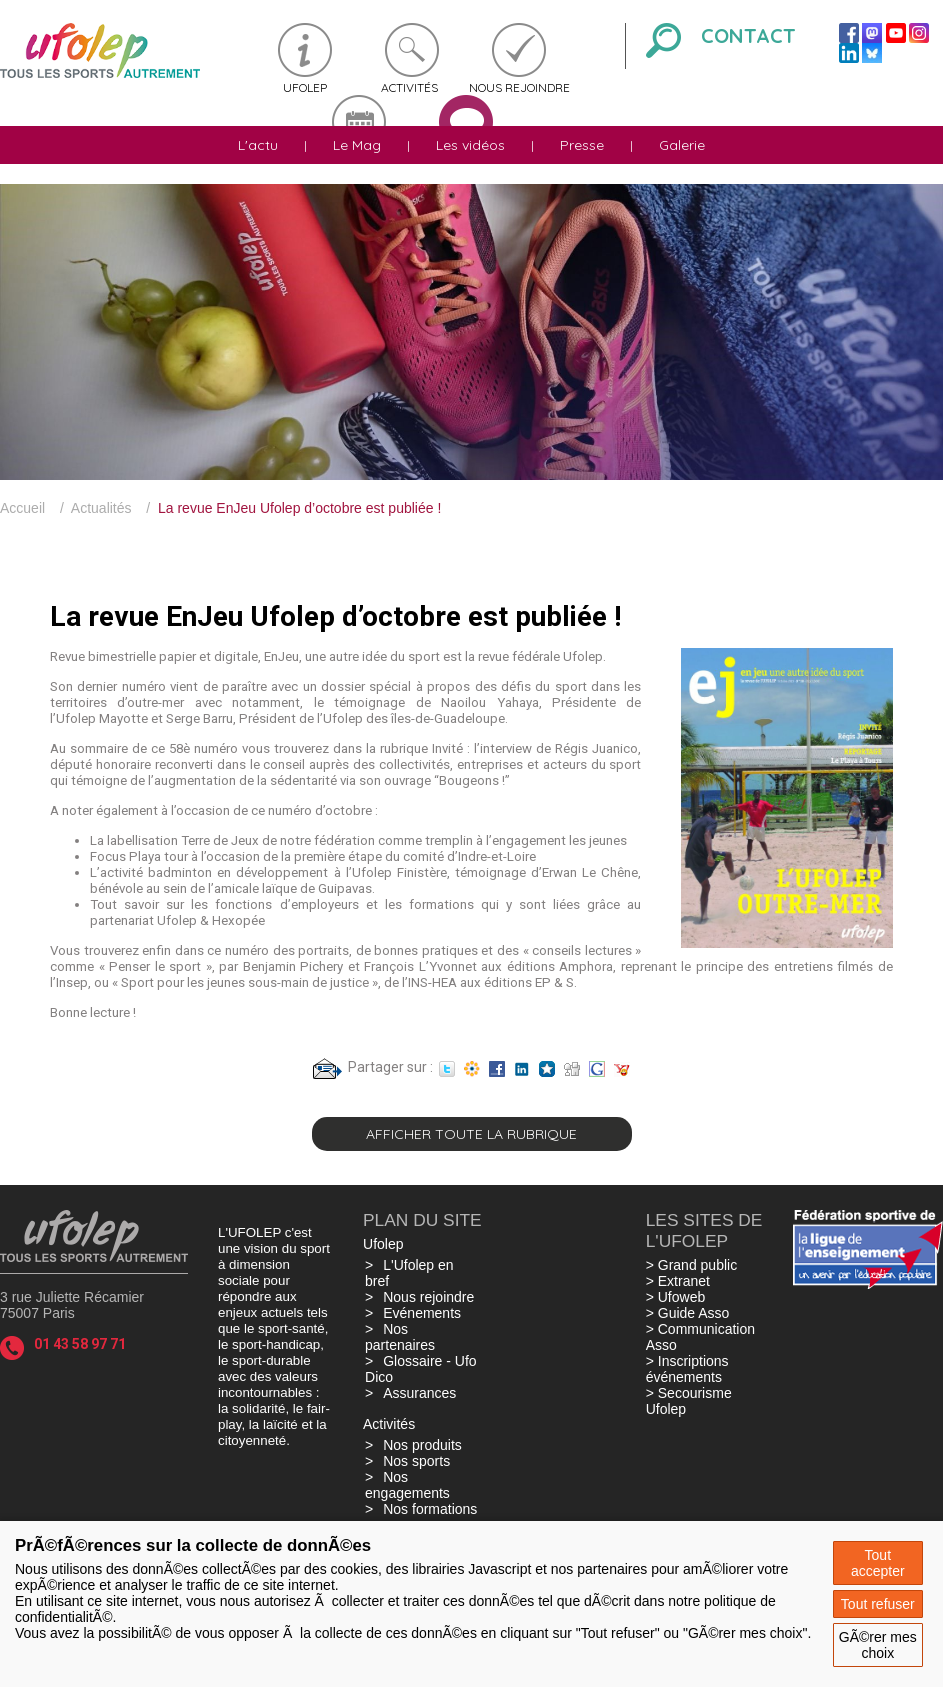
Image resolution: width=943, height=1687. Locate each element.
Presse (582, 145)
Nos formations (430, 1509)
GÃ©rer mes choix (878, 1645)
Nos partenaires (400, 1337)
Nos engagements (407, 1485)
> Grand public (691, 1265)
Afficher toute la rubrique (471, 1134)
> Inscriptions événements (687, 1369)
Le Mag (357, 145)
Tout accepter (878, 1563)
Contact (748, 35)
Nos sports (416, 1461)
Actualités (101, 508)
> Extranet (678, 1281)
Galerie (682, 145)
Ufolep (305, 87)
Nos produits (422, 1445)
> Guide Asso (688, 1313)
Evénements (422, 1313)
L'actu (258, 145)
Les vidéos (470, 145)
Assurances (419, 1393)
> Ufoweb (676, 1297)
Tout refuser (878, 1604)
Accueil (22, 508)
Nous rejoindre (519, 87)
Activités (409, 87)
